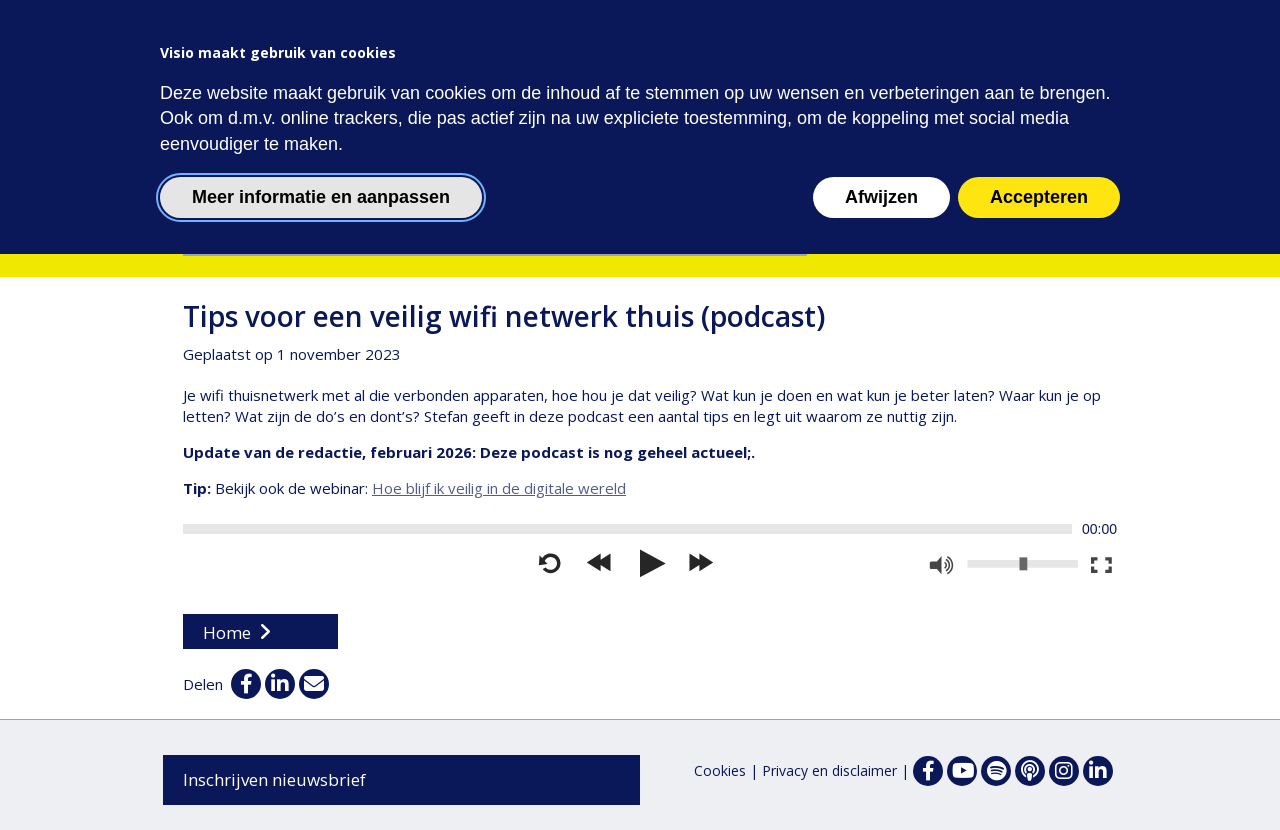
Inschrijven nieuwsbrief (274, 779)
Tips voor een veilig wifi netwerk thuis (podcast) (504, 316)
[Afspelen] (650, 564)
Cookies (720, 770)
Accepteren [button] (1039, 197)
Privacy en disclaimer (829, 770)
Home (227, 632)
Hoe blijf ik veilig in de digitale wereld (499, 488)
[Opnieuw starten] (550, 564)
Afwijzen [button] (881, 197)
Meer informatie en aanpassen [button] (321, 197)
